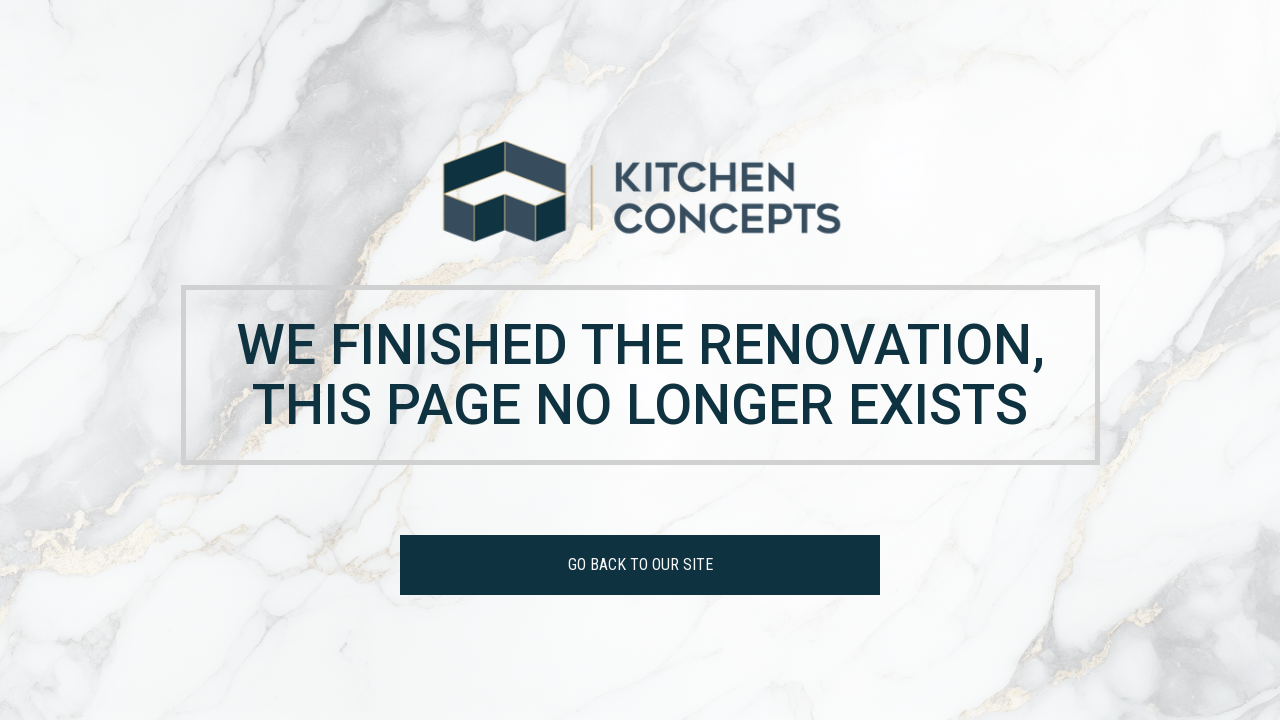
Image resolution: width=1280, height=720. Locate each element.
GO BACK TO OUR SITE (640, 564)
